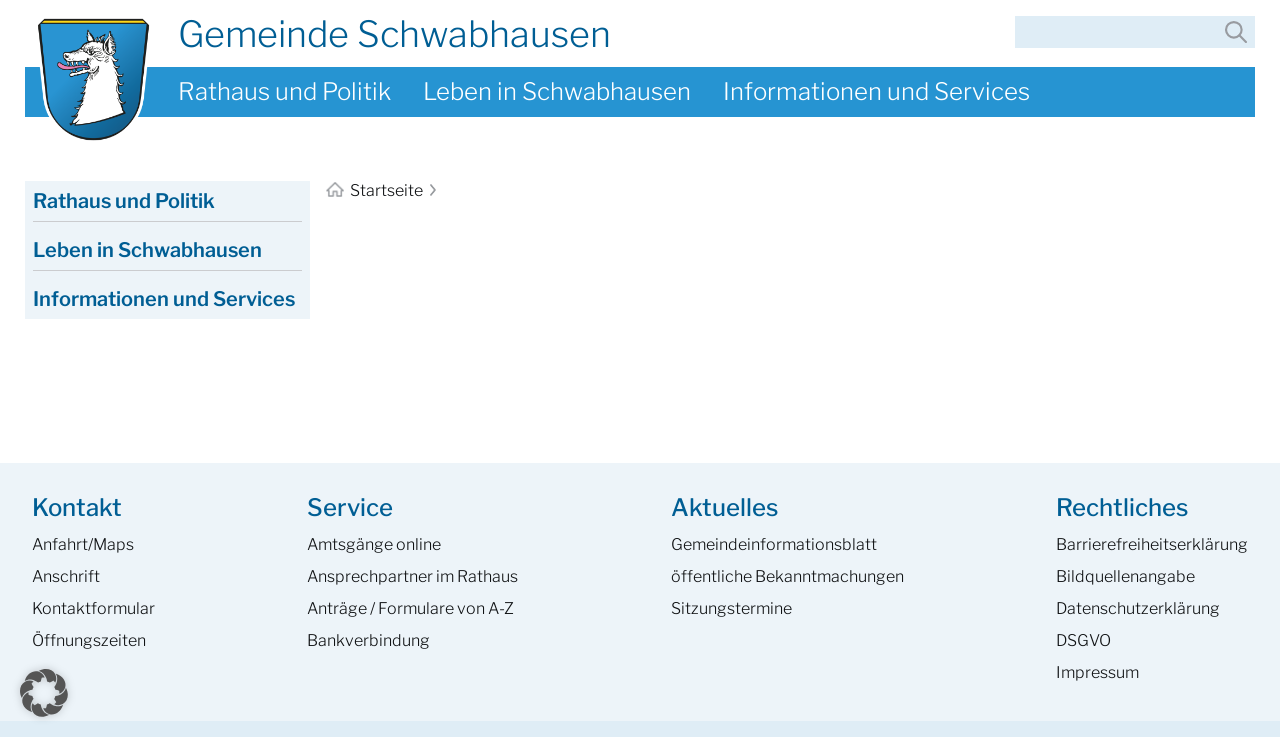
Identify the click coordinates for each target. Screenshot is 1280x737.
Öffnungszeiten (89, 640)
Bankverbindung (368, 640)
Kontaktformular (93, 608)
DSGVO (1083, 640)
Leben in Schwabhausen (557, 91)
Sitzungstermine (731, 608)
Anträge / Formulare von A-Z (410, 608)
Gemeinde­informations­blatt (774, 544)
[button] (44, 693)
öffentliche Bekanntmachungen (787, 576)
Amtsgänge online (374, 544)
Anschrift (66, 576)
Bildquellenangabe (1125, 576)
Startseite (376, 190)
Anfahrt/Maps (83, 544)
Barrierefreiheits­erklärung (1152, 544)
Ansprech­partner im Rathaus (412, 576)
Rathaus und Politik (284, 91)
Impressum (1097, 672)
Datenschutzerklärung (1138, 608)
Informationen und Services (876, 91)
